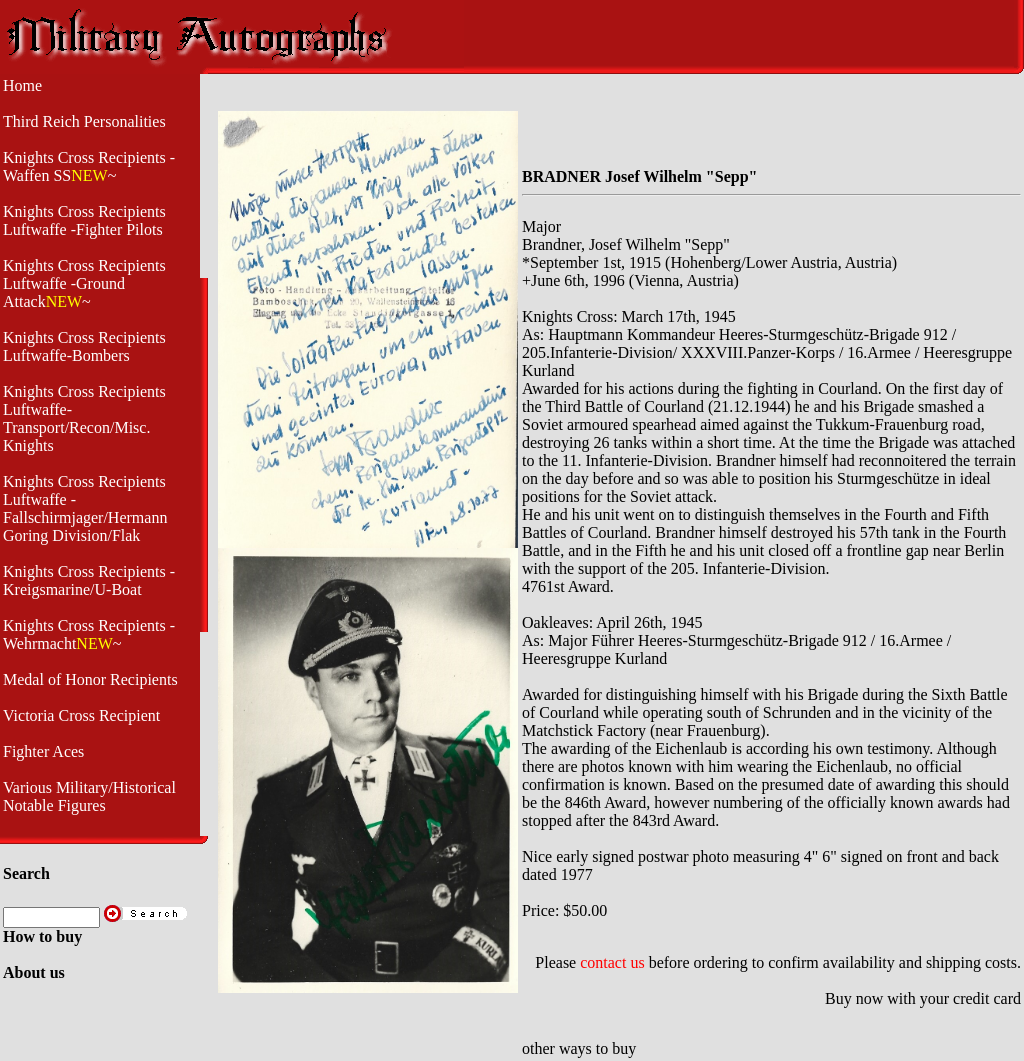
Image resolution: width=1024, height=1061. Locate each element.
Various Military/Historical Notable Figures (89, 796)
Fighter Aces (43, 751)
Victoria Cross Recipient (81, 715)
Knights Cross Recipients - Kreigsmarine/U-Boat (89, 580)
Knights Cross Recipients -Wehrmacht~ (89, 634)
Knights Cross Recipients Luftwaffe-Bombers (84, 346)
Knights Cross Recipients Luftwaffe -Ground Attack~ (84, 283)
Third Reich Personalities (84, 121)
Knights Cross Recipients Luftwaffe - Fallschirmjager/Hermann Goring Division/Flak (85, 508)
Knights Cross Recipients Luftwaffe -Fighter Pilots (84, 220)
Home (22, 85)
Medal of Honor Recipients (90, 679)
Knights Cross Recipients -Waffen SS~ (89, 166)
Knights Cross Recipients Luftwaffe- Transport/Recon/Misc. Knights (84, 418)
